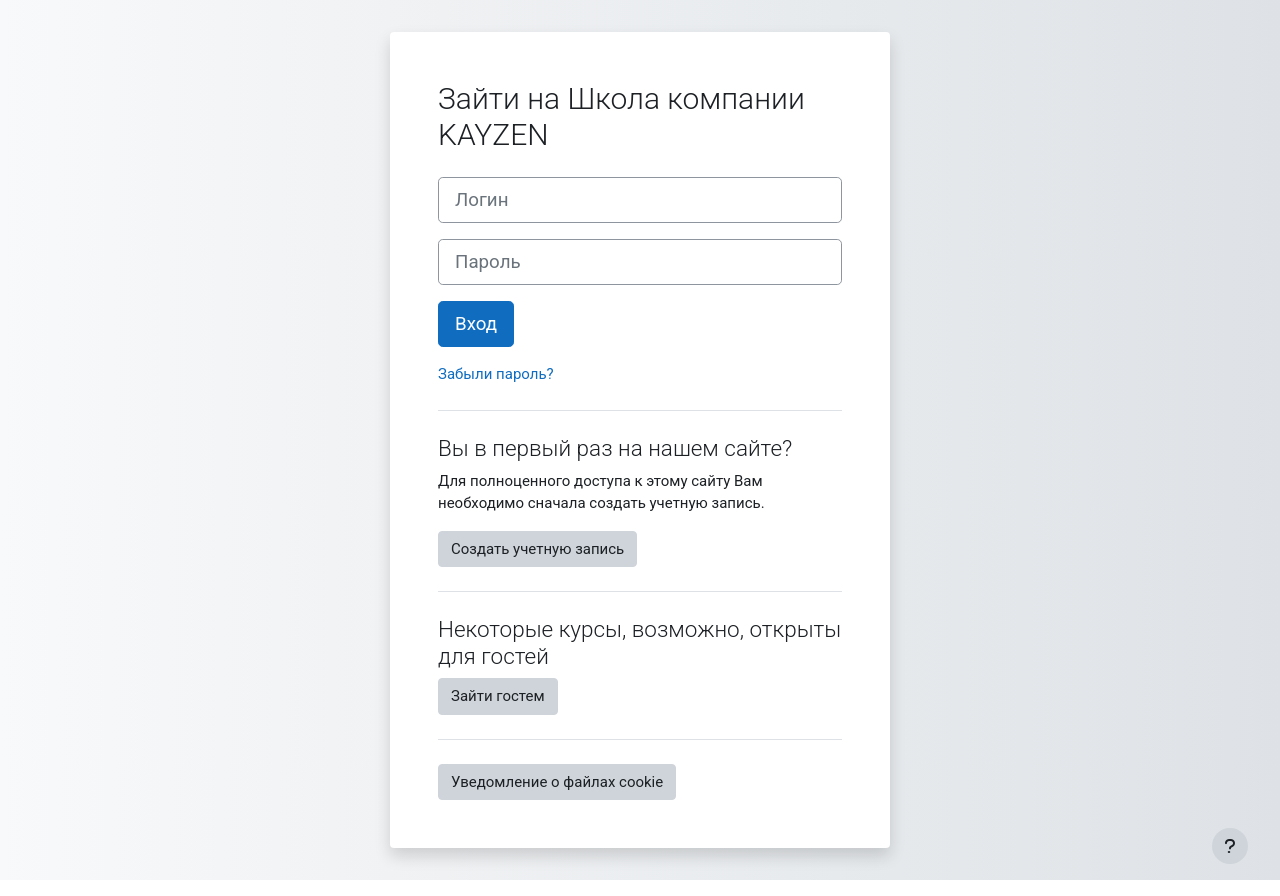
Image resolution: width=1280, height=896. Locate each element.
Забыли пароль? (496, 374)
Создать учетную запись (537, 549)
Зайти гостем (498, 696)
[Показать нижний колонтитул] (1230, 846)
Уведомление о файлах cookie (557, 782)
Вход (476, 324)
